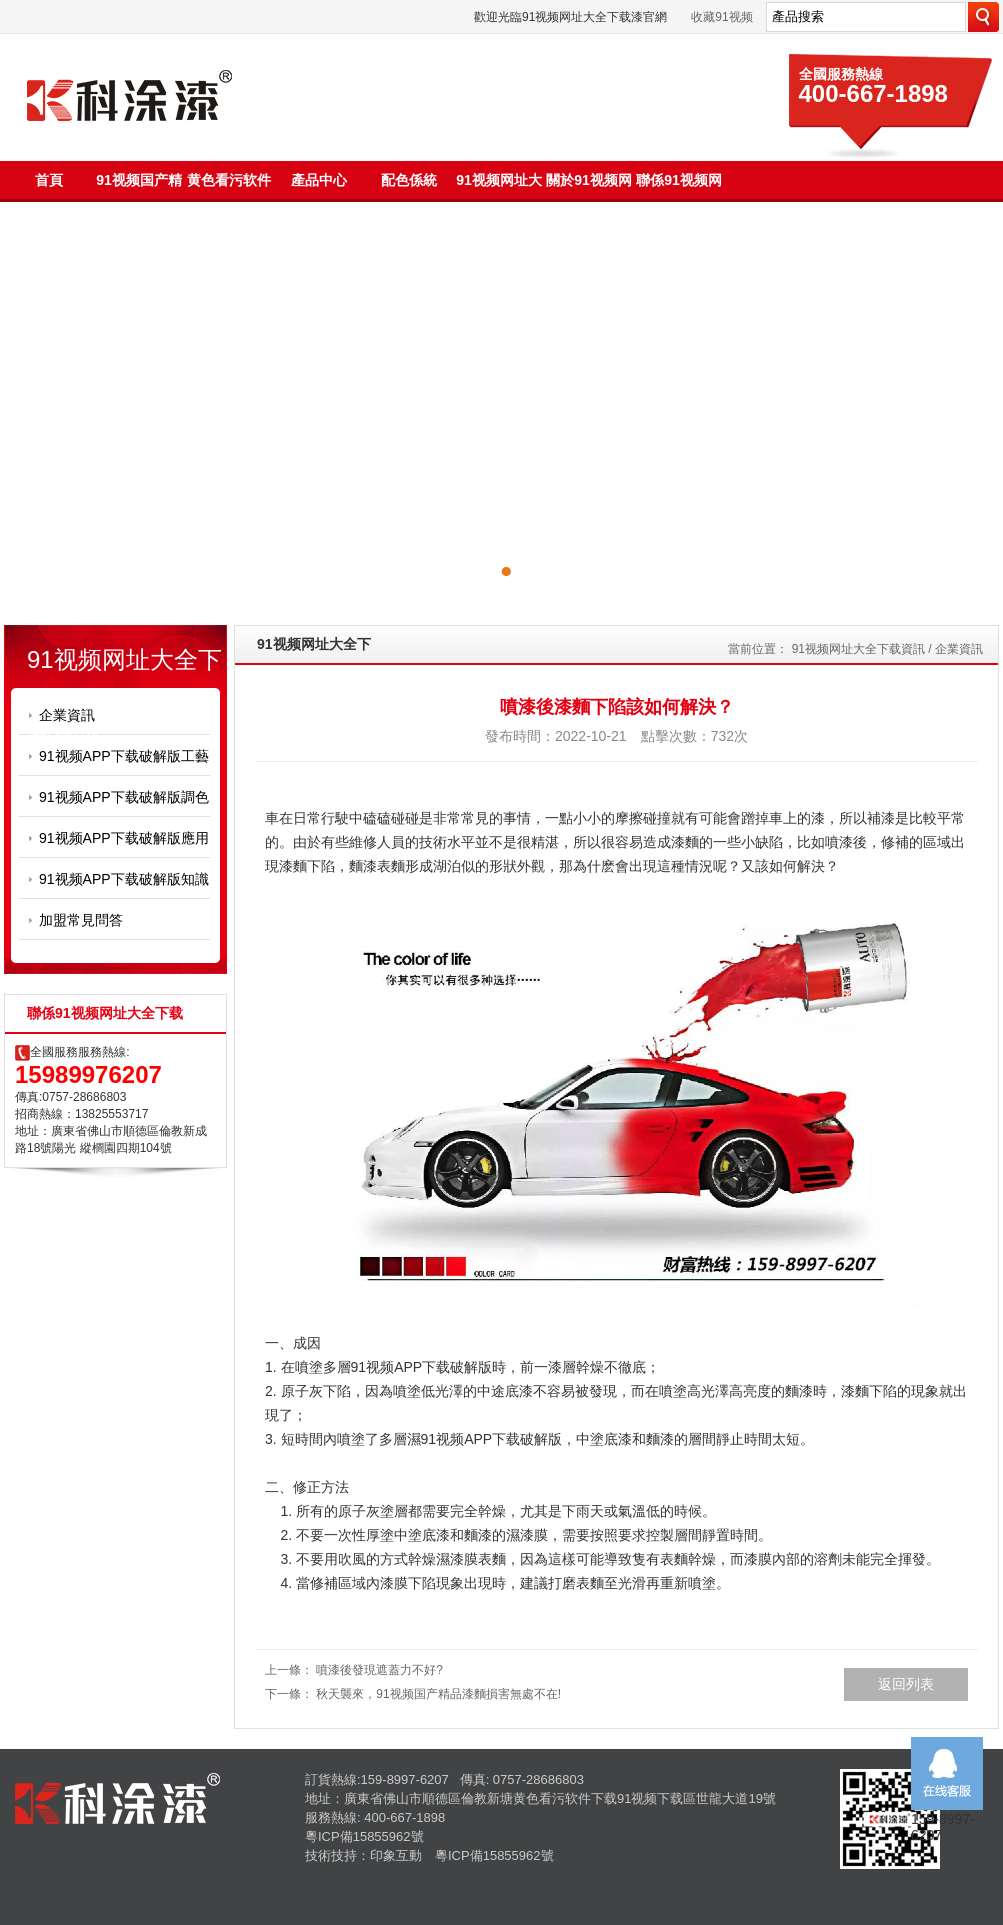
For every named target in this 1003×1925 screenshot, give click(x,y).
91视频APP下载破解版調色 (124, 797)
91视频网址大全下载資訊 (858, 649)
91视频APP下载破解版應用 (124, 838)
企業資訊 (67, 715)
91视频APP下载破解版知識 (124, 879)
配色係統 (409, 180)
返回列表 (906, 1684)
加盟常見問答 (81, 920)
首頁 (49, 180)
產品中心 (319, 180)
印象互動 (396, 1855)
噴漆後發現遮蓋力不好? (379, 1670)
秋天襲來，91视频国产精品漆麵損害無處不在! (438, 1694)
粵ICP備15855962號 (364, 1836)
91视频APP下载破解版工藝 (124, 756)
